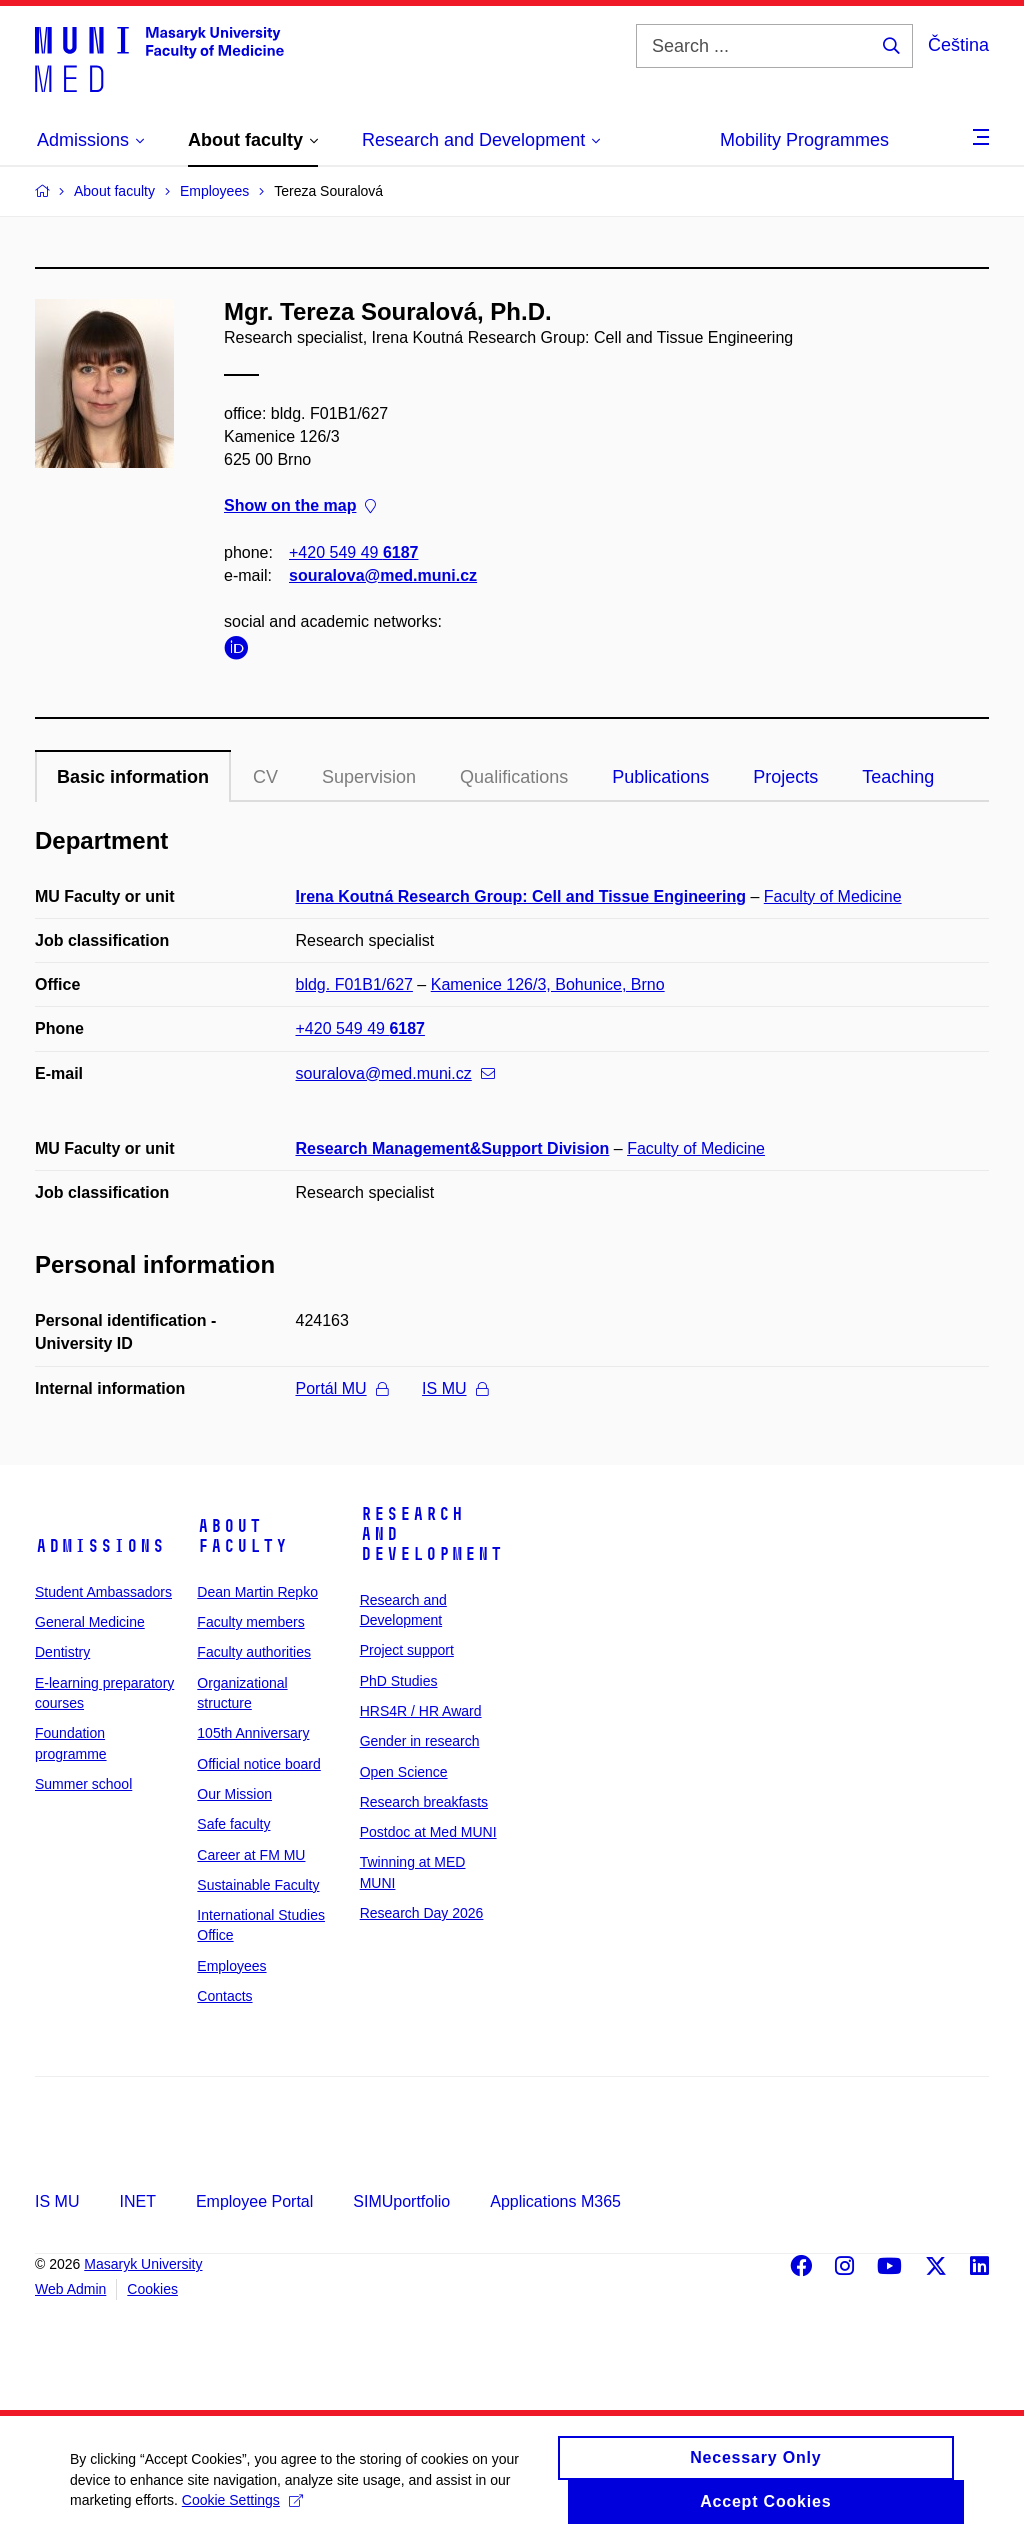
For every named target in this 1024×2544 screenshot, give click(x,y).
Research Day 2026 (422, 1913)
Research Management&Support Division (453, 1148)
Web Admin (70, 2289)
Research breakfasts (424, 1802)
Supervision (369, 777)
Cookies (152, 2289)
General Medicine (90, 1622)
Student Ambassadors (103, 1592)
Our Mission (234, 1794)
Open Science (404, 1772)
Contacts (224, 1996)
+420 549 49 (353, 552)
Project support (407, 1650)
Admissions (100, 1546)
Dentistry (62, 1652)
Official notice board (258, 1764)
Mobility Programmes (804, 140)
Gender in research (420, 1741)
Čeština (958, 45)
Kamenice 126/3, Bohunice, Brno (548, 984)
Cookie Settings (242, 2510)
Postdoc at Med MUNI (428, 1832)
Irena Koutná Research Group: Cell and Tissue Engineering (521, 896)
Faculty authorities (254, 1652)
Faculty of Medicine (833, 896)
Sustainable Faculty (258, 1885)
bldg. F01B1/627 (354, 984)
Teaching (898, 777)
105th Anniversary (253, 1733)
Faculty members (250, 1622)
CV (265, 777)
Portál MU (342, 1388)
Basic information (133, 777)
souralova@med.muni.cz (383, 575)
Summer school (83, 1784)
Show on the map (300, 506)
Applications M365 (555, 2201)
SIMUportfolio (401, 2201)
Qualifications (514, 777)
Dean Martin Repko (257, 1592)
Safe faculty (233, 1824)
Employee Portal (254, 2201)
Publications (660, 777)
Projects (785, 777)
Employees (231, 1966)
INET (137, 2201)
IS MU (454, 1388)
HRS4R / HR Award (421, 1711)
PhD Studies (399, 1681)
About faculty (242, 1536)
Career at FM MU (251, 1855)
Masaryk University (143, 2264)
